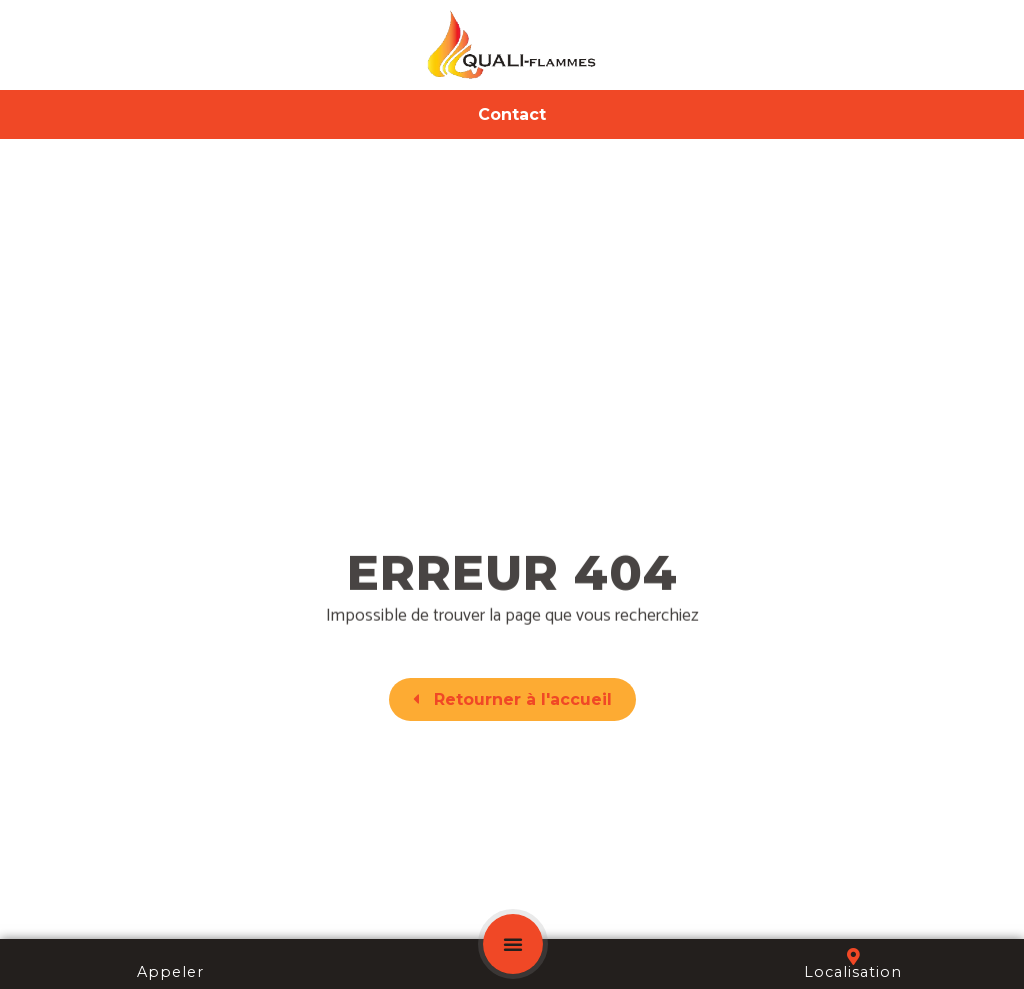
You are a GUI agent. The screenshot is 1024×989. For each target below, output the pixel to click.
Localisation (853, 972)
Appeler (170, 972)
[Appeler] (170, 956)
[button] (513, 944)
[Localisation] (853, 956)
